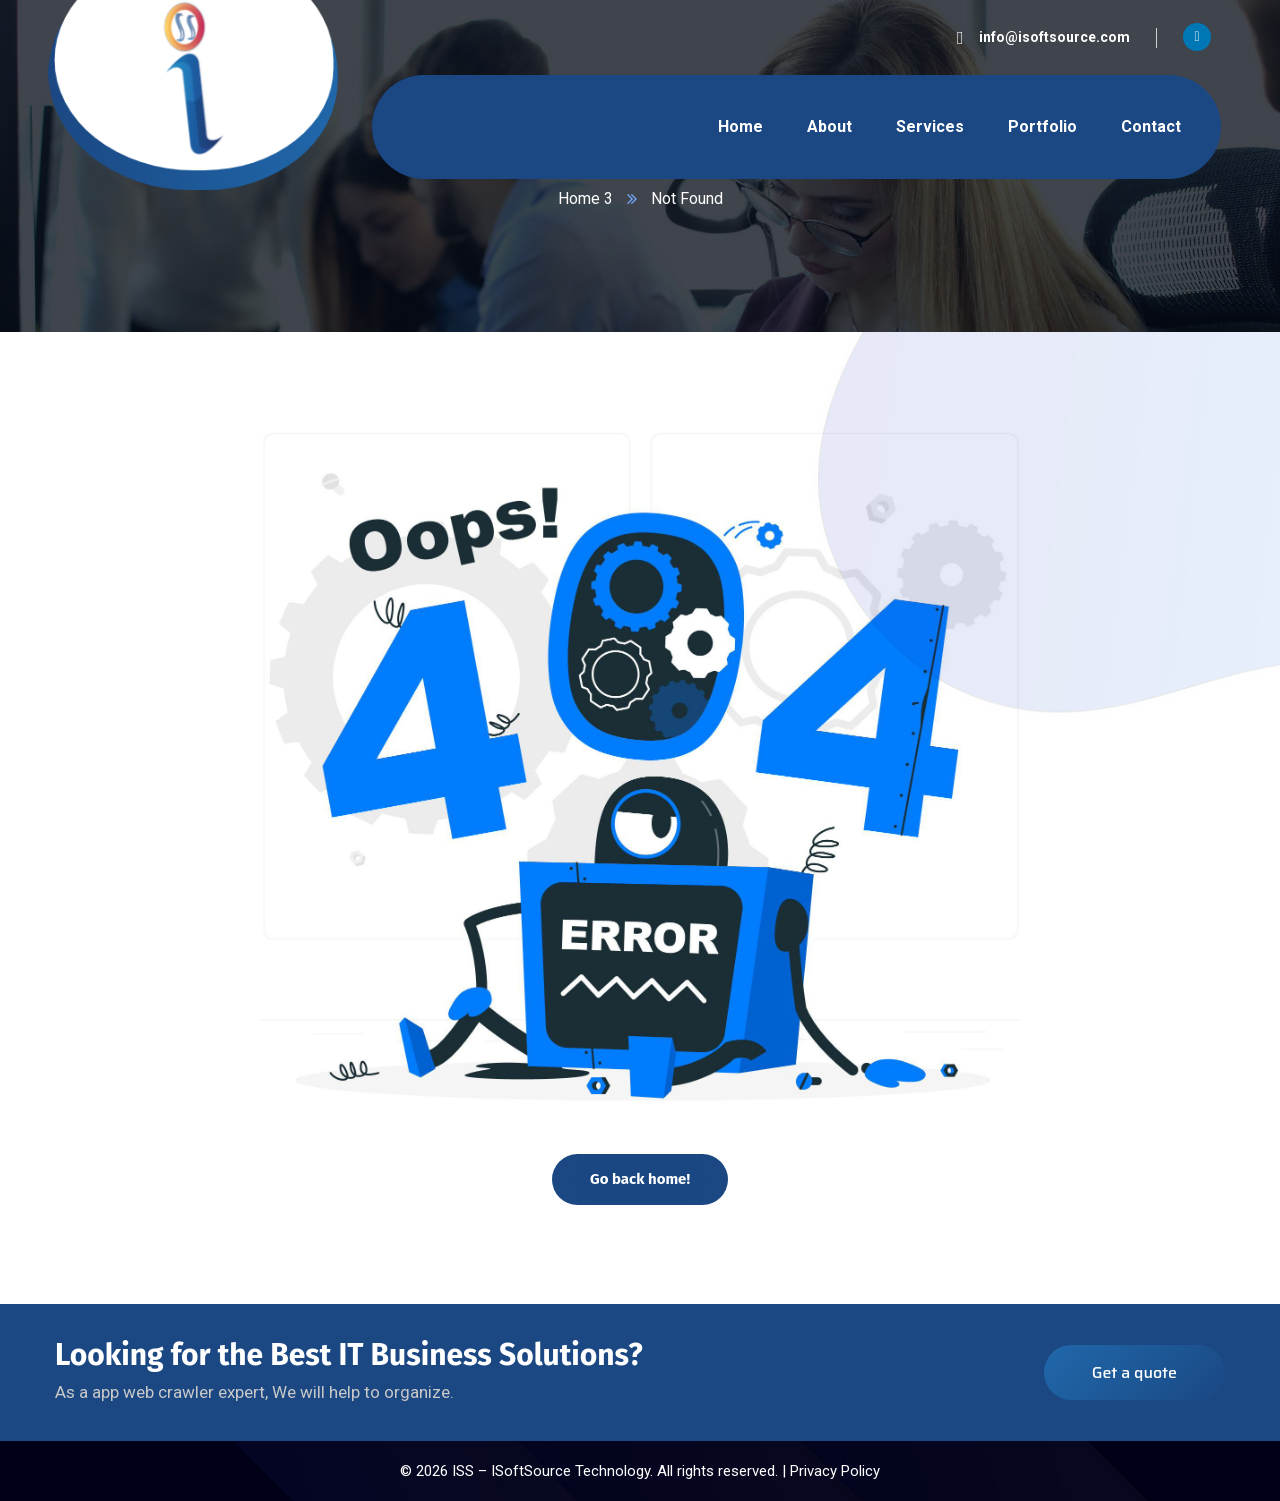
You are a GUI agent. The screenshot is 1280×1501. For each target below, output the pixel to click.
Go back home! (640, 1179)
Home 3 (585, 198)
